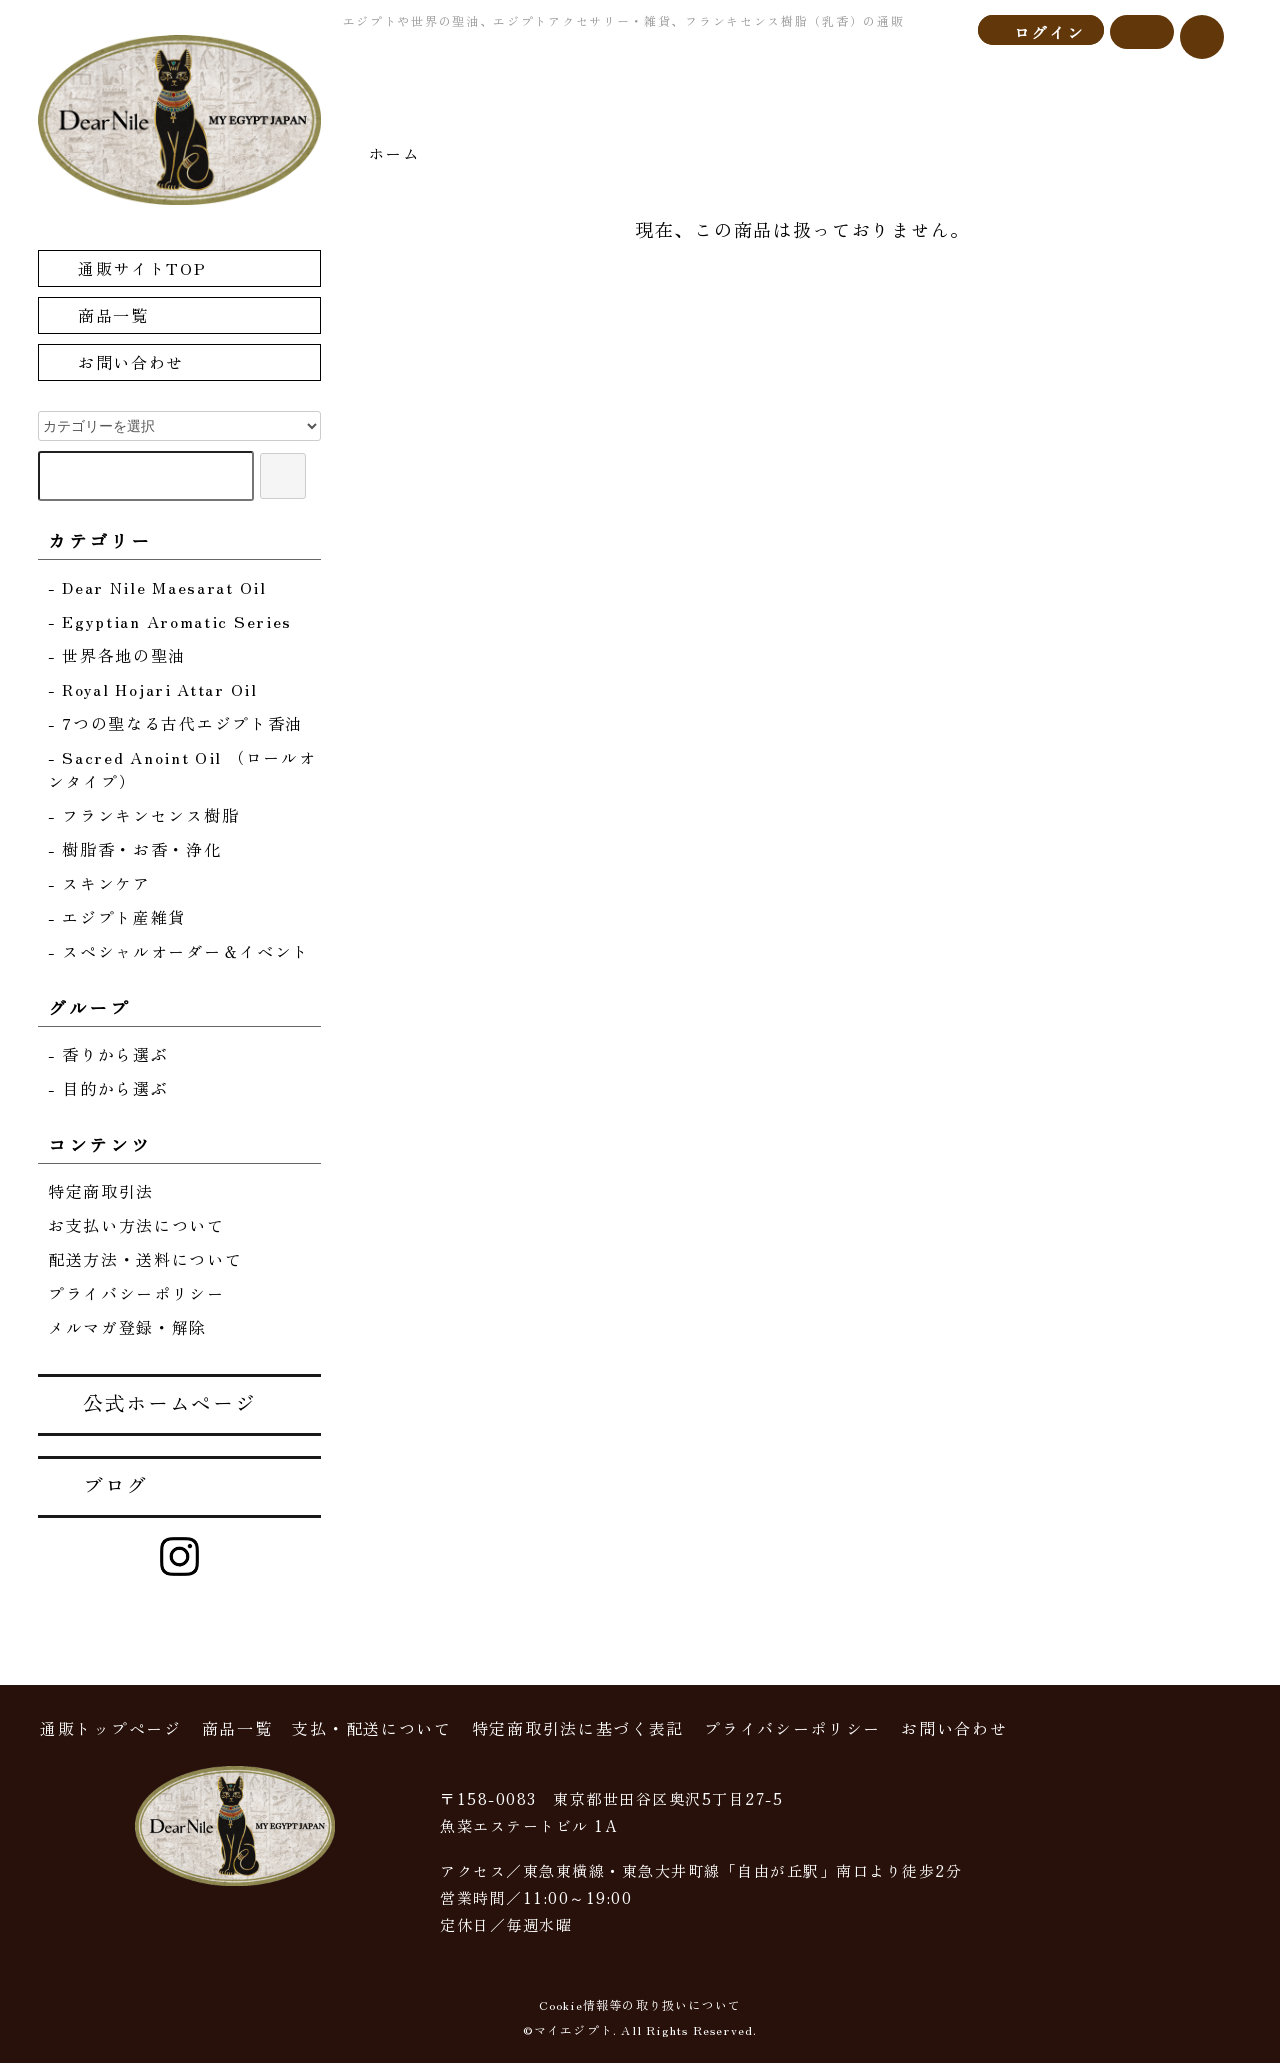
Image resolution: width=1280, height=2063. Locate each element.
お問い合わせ (116, 361)
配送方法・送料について (145, 1259)
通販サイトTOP (128, 267)
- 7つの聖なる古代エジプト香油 (175, 723)
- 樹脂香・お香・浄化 (135, 849)
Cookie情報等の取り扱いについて (640, 2004)
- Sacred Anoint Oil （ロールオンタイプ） (182, 769)
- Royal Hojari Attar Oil (153, 689)
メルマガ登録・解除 (127, 1327)
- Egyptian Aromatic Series (170, 621)
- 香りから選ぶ (108, 1054)
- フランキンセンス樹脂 (143, 815)
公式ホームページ (155, 1402)
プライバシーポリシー (136, 1293)
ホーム (394, 153)
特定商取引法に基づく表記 (578, 1728)
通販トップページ (111, 1728)
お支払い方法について (136, 1225)
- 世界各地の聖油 (117, 655)
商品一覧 (99, 314)
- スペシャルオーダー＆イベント (179, 951)
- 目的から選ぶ (108, 1088)
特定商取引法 (101, 1191)
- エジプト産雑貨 (117, 917)
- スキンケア (99, 883)
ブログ (101, 1484)
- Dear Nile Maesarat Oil (157, 587)
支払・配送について (371, 1728)
